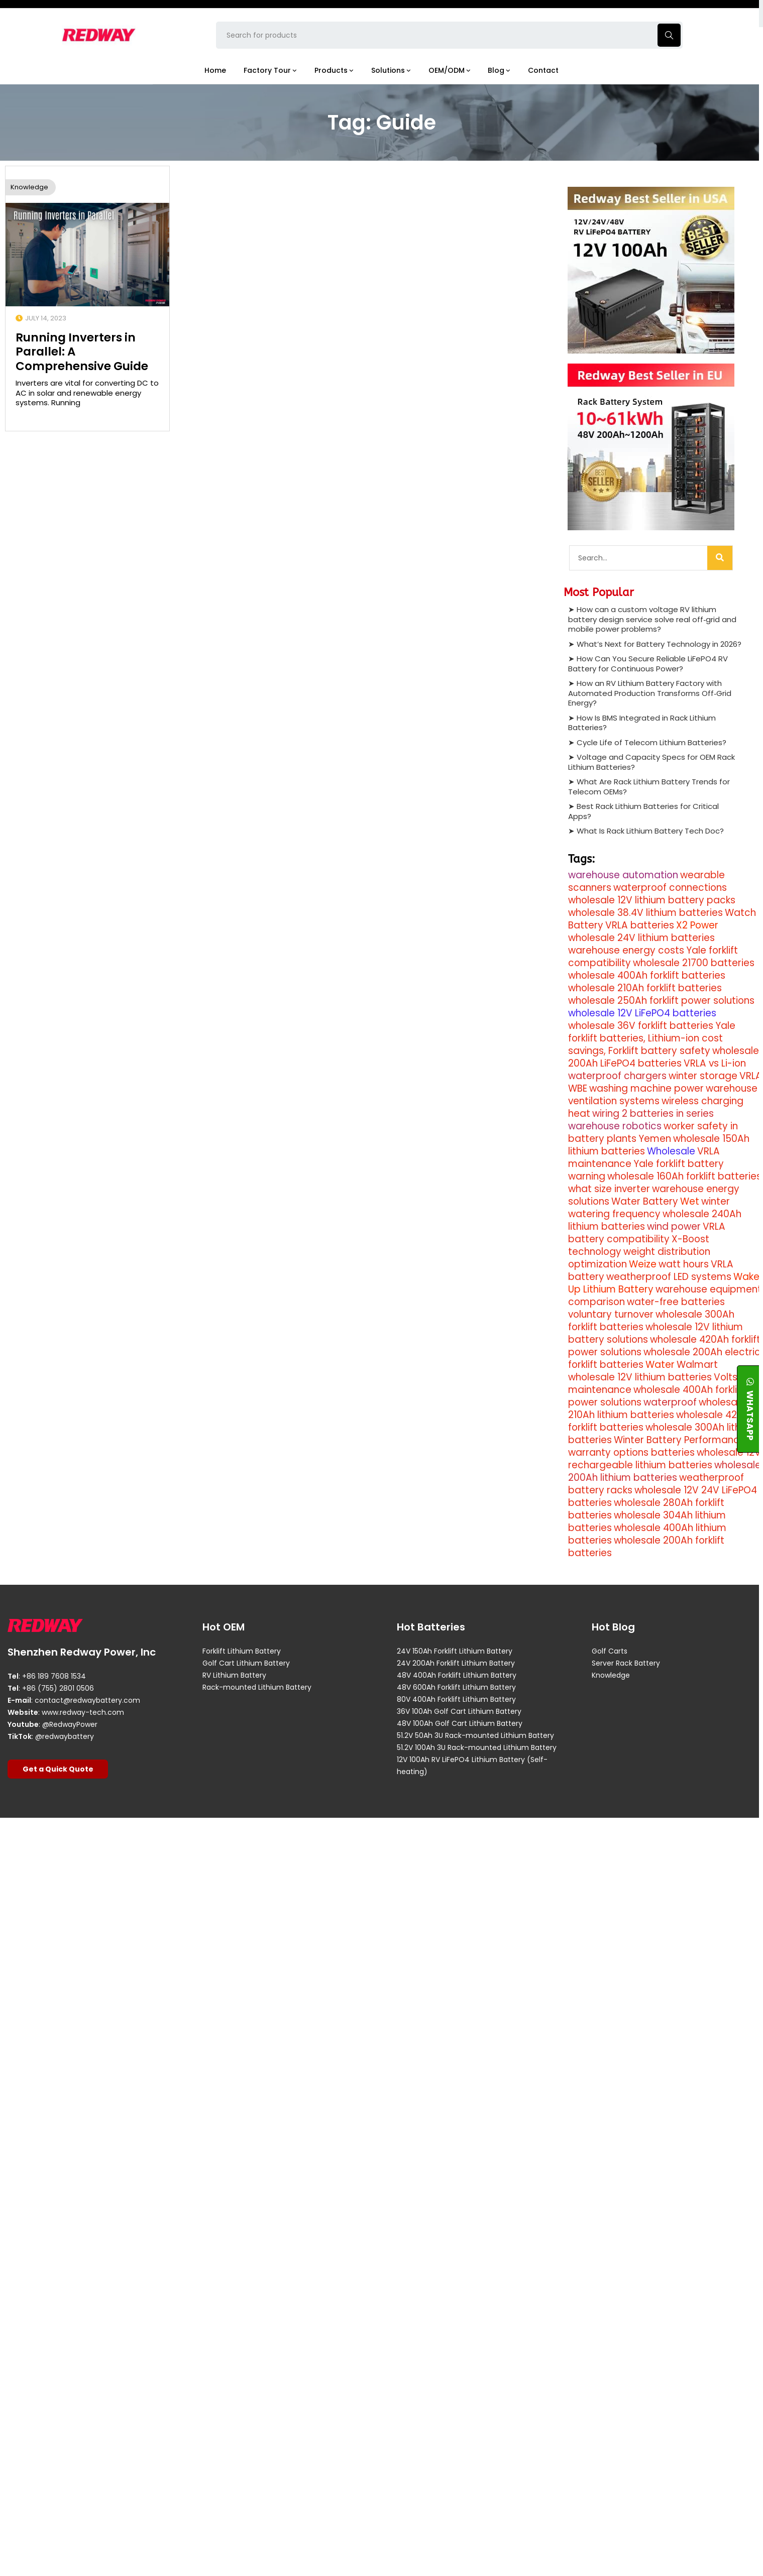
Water (660, 1364)
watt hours (684, 1264)
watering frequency (614, 1214)
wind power (674, 1226)
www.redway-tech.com (83, 1712)
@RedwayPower (69, 1724)
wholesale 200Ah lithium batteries (664, 1471)
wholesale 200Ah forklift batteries (646, 1547)
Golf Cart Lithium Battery (246, 1663)
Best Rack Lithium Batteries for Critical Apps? (643, 811)
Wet (689, 1201)
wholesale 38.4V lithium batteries (645, 912)
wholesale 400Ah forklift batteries (646, 975)
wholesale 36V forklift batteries (640, 1025)
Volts (725, 1377)
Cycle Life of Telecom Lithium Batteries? (651, 742)
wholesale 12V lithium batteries (640, 1377)
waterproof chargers (617, 1076)
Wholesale (671, 1151)
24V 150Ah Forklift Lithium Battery (454, 1651)
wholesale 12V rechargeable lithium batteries (664, 1459)
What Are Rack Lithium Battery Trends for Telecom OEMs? (649, 786)
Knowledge (29, 187)
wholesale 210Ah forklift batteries (645, 988)
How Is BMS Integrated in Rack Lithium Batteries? (642, 723)
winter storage (703, 1076)
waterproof (670, 1402)
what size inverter (609, 1189)
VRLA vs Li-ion (715, 1063)
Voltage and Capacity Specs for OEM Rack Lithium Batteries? (651, 762)
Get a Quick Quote (58, 1769)
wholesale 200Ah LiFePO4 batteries (663, 1057)
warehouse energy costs (626, 950)
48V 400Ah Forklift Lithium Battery (456, 1675)
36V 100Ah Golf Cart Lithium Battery (459, 1711)
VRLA (750, 1076)
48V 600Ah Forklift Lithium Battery (456, 1687)
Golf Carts (609, 1651)
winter (715, 1201)
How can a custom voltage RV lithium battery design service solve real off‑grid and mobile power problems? (652, 619)
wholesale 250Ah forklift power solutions (661, 1000)
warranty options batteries (631, 1452)
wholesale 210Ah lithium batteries (656, 1408)
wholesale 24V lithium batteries (641, 938)
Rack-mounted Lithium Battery (256, 1687)
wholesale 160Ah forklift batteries (684, 1176)
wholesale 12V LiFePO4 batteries (642, 1013)
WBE (577, 1088)
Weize (643, 1264)
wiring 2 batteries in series (653, 1113)
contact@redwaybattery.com (87, 1700)
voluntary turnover (610, 1314)
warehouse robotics (615, 1126)
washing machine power (646, 1088)
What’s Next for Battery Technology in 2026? (659, 644)
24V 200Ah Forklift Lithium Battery (456, 1663)
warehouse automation (623, 875)
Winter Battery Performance (679, 1440)
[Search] (719, 557)
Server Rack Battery (626, 1663)
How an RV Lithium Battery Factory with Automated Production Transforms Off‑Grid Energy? (649, 693)
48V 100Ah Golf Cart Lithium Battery (459, 1723)
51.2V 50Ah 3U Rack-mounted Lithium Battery (475, 1735)
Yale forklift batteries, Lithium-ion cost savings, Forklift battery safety (651, 1038)
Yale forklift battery (678, 1163)
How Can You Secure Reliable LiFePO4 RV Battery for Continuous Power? (648, 663)
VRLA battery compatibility (646, 1233)
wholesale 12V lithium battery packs (651, 900)
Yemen (654, 1138)
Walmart (697, 1364)
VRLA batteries (639, 925)
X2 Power (697, 925)
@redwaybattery (64, 1736)
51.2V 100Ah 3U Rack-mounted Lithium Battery (477, 1747)
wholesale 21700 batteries (693, 963)
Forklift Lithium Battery (241, 1651)
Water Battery (644, 1201)
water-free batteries (676, 1302)
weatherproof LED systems (668, 1276)
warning (586, 1176)
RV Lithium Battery (234, 1675)
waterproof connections (670, 887)
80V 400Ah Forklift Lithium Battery (456, 1699)
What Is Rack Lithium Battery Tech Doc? (650, 831)
